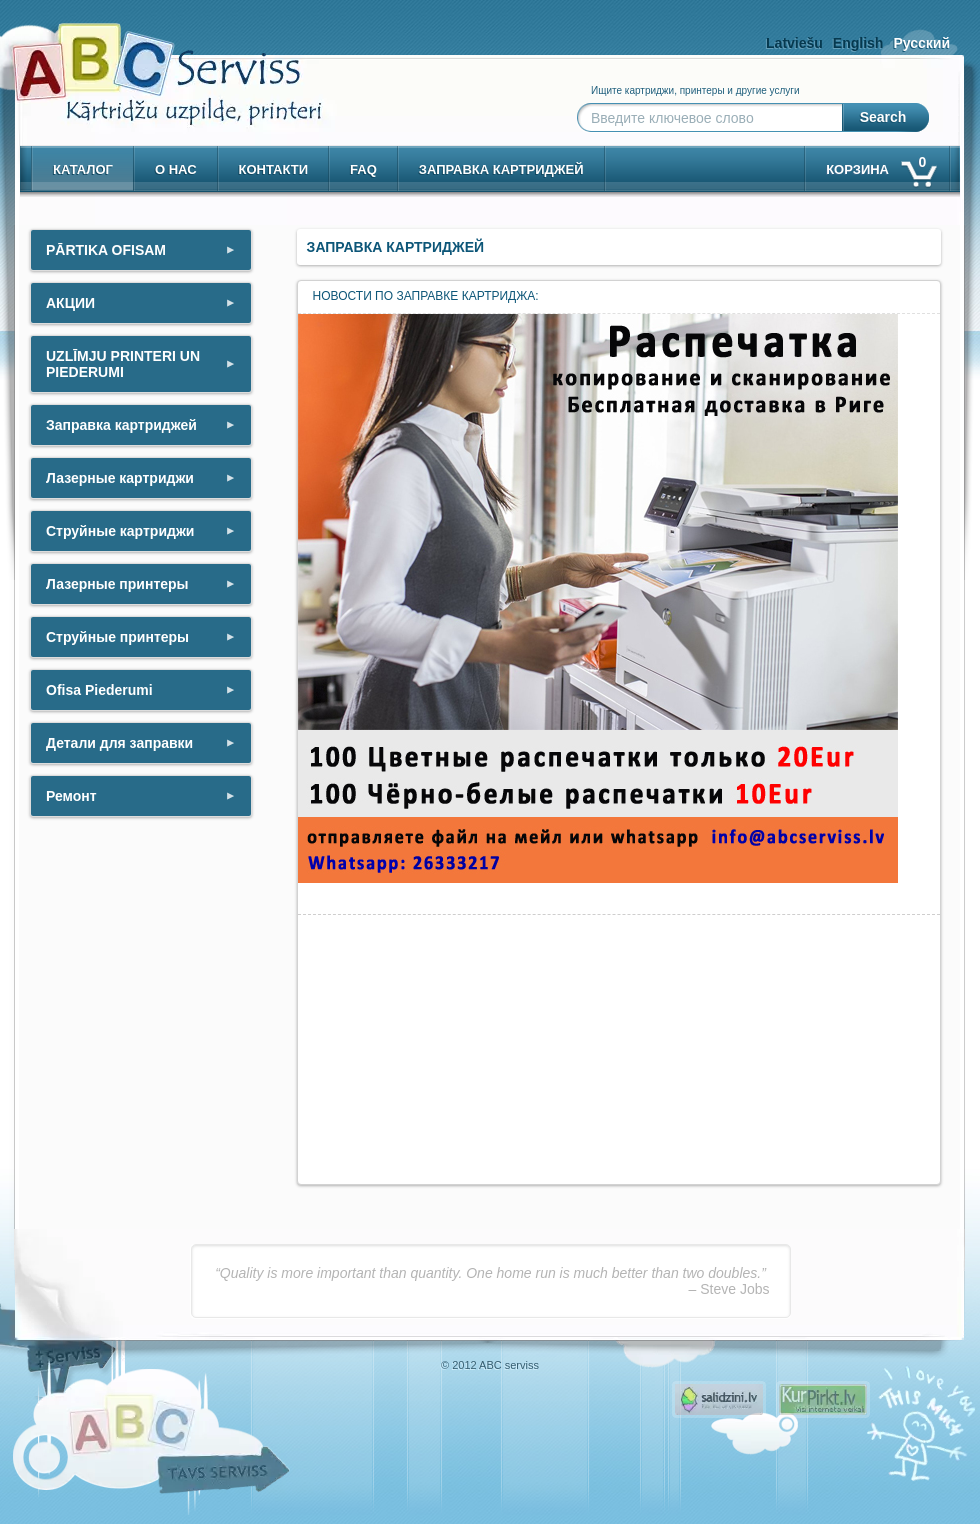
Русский (921, 43)
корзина (880, 165)
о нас (176, 169)
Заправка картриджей (501, 169)
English (858, 43)
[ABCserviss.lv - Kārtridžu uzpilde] (149, 60)
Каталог (83, 169)
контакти (274, 169)
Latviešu (794, 43)
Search (883, 117)
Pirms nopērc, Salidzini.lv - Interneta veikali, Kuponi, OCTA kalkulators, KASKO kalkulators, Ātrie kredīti (719, 1399)
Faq (363, 169)
